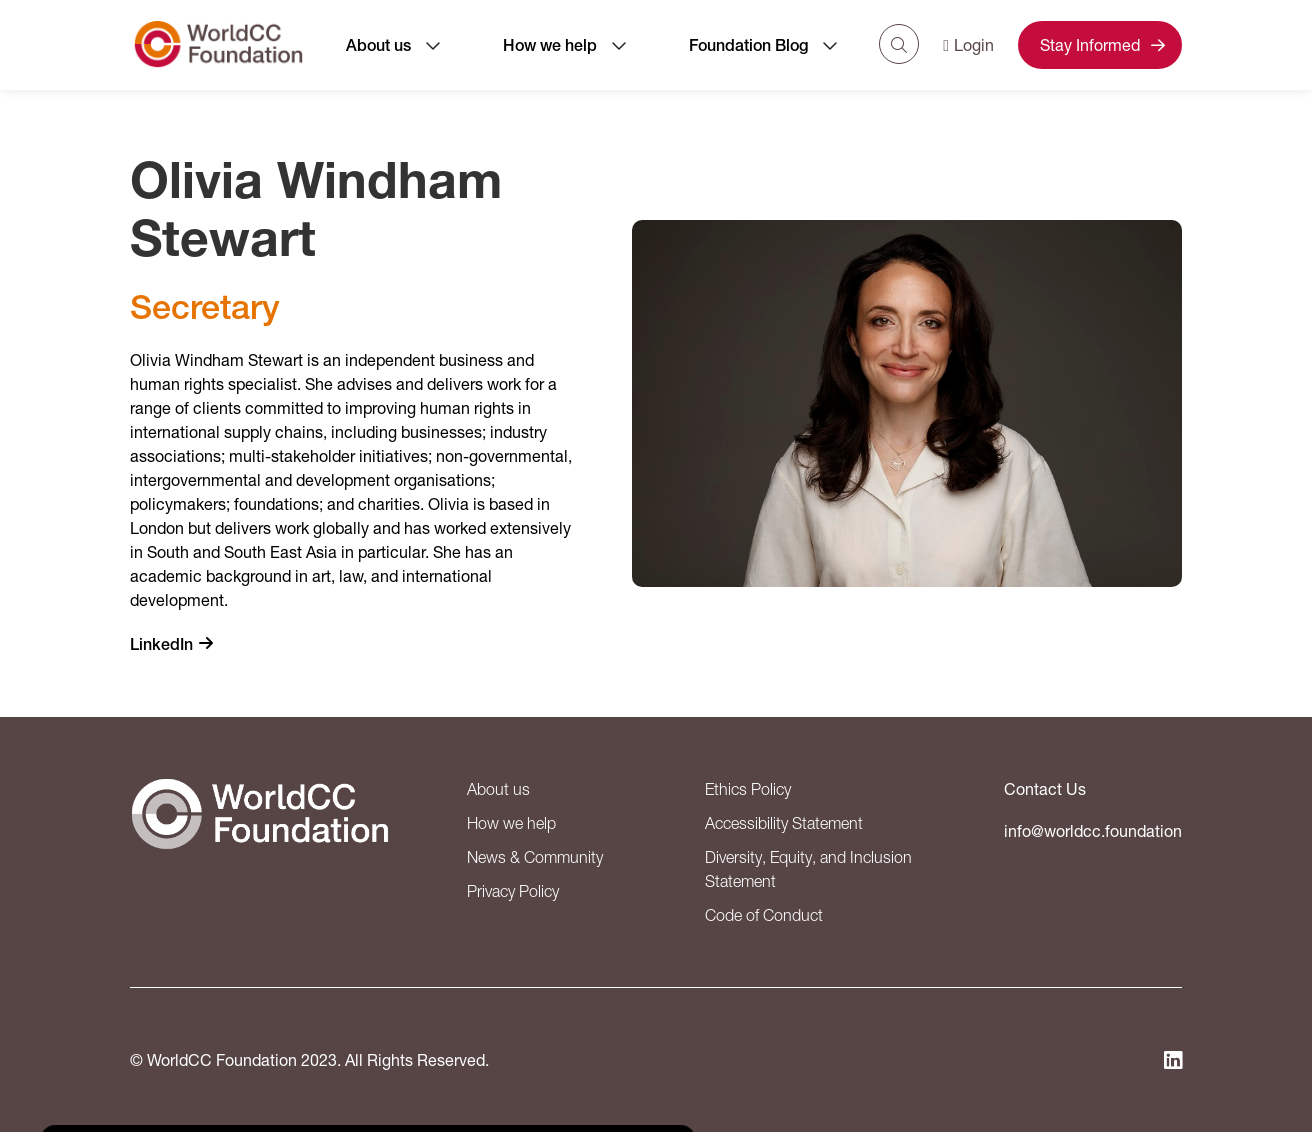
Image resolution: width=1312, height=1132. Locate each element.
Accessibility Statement (784, 823)
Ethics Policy (748, 789)
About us (378, 45)
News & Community (535, 857)
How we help (550, 45)
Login (968, 44)
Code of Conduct (764, 915)
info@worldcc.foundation (1093, 830)
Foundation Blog (748, 45)
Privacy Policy (513, 891)
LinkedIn (161, 644)
